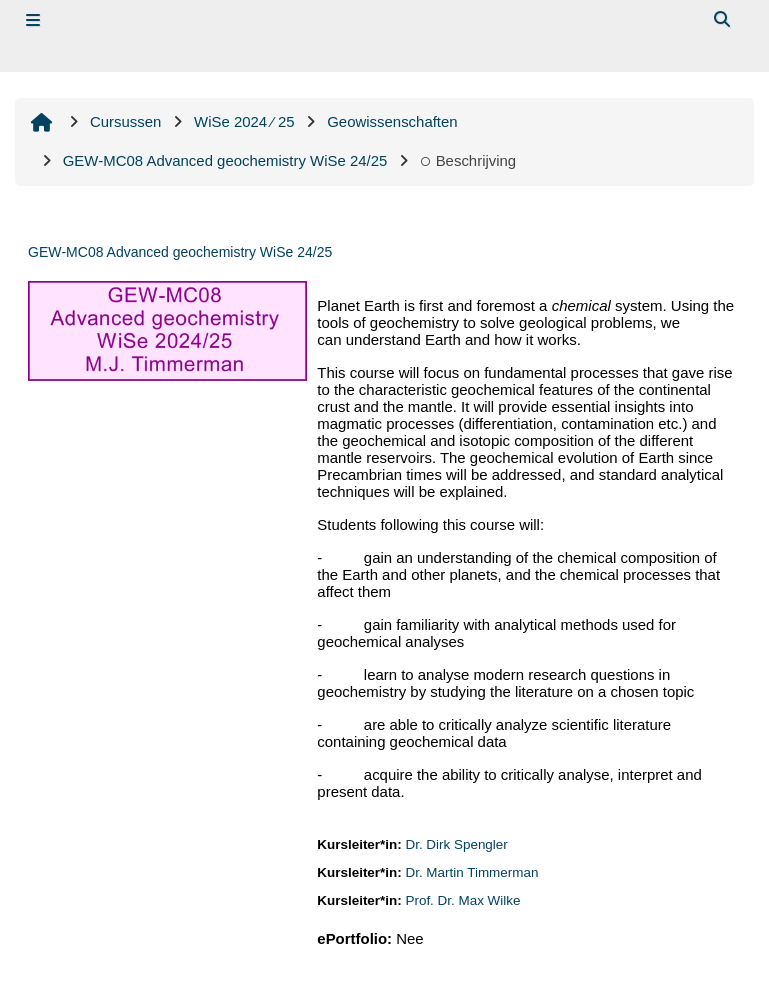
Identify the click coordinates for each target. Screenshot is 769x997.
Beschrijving (468, 160)
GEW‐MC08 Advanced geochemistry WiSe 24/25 (180, 252)
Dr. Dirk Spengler (456, 844)
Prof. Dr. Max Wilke (462, 900)
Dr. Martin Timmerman (471, 872)
